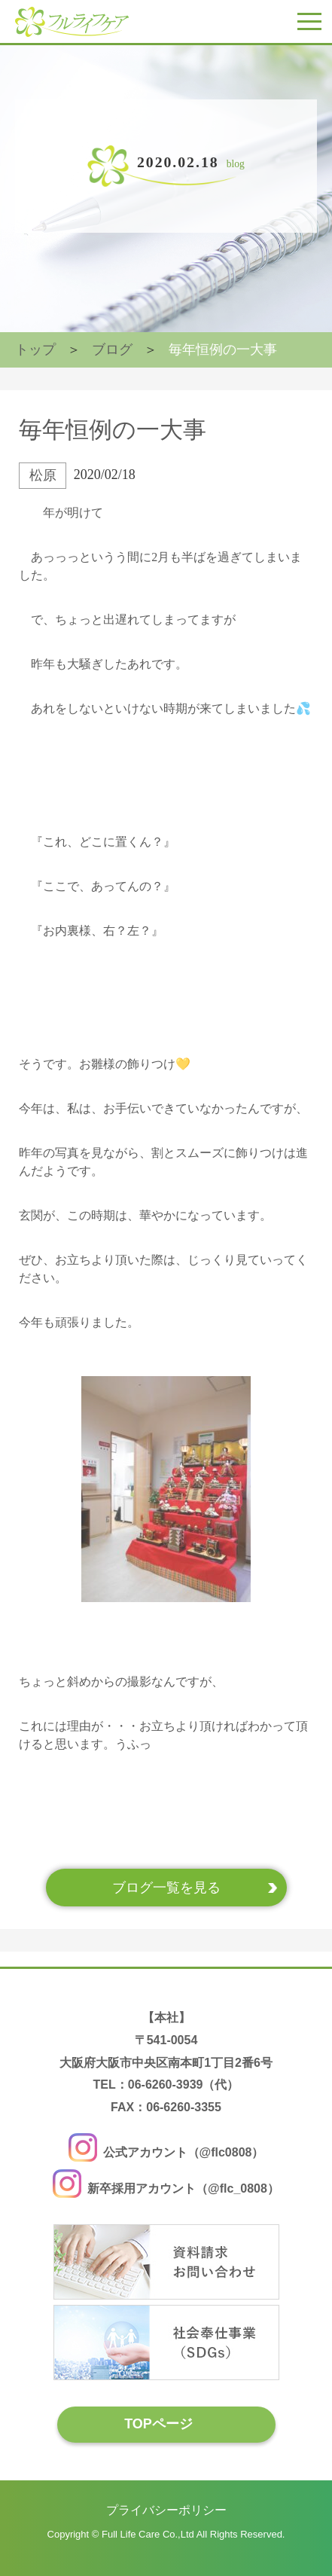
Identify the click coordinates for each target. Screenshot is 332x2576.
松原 (42, 475)
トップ (35, 349)
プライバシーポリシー (166, 2510)
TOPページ (158, 2423)
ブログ (112, 349)
